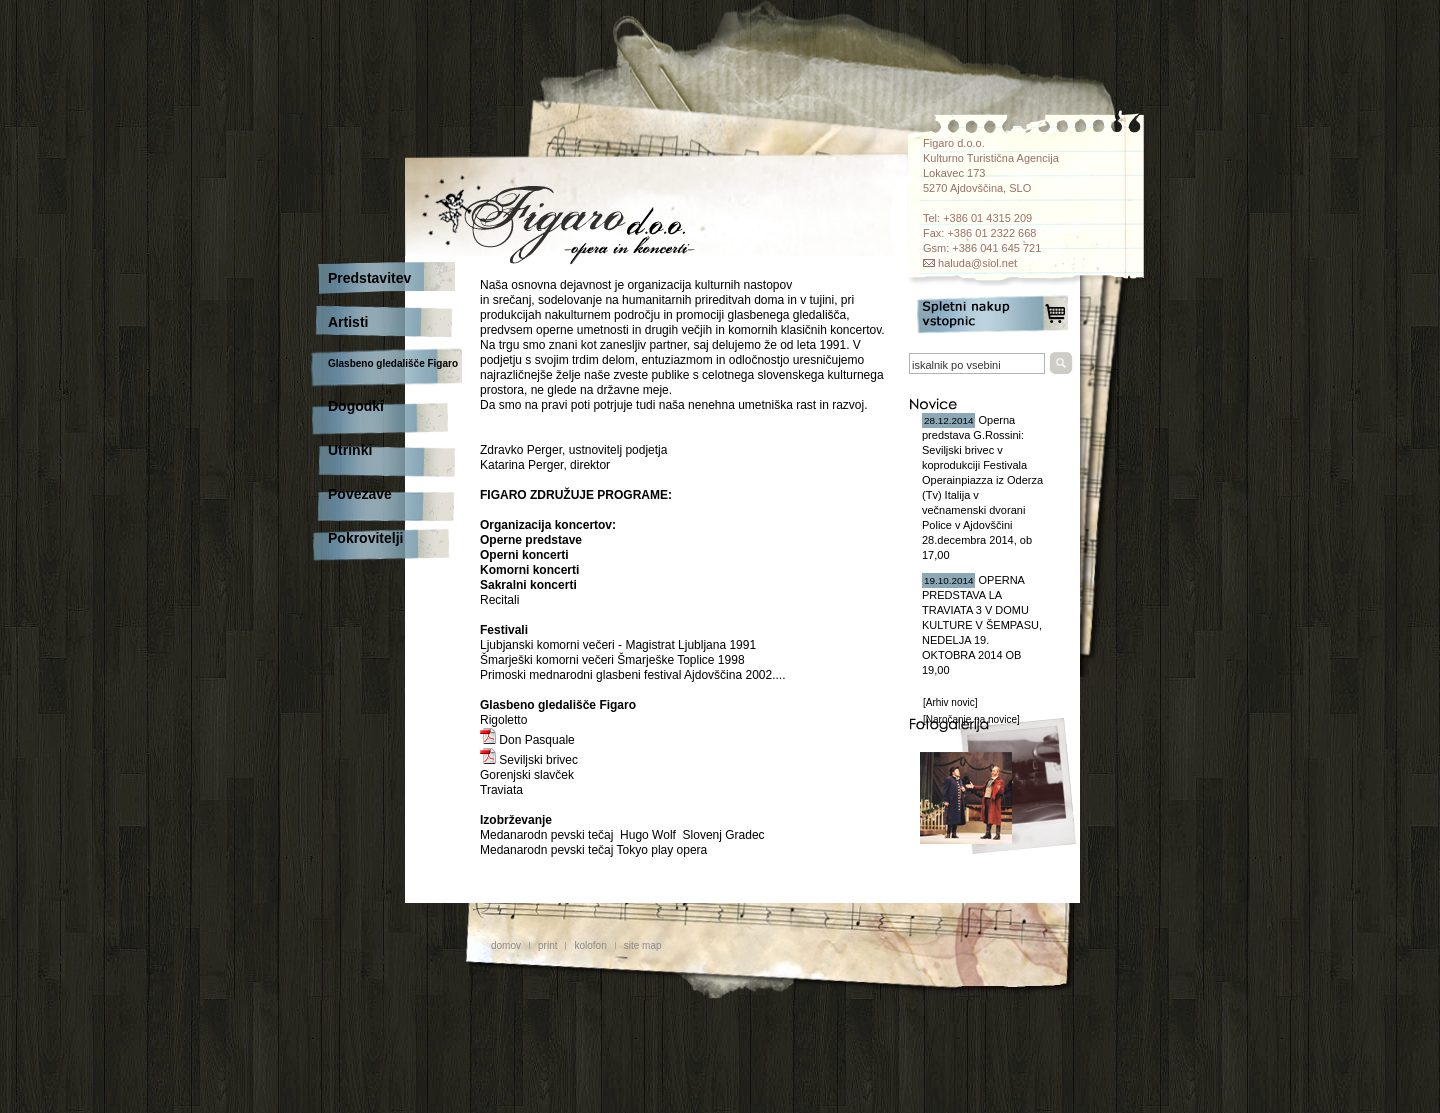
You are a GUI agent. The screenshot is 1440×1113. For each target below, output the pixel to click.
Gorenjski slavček (527, 775)
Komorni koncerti (529, 570)
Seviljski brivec (529, 760)
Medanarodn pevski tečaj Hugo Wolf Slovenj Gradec (622, 835)
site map (643, 945)
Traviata (501, 790)
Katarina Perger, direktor (545, 465)
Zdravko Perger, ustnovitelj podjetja (573, 450)
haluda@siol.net (977, 263)
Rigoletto (503, 720)
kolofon (590, 945)
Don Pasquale (527, 740)
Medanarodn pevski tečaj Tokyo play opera (593, 850)
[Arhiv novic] (950, 702)
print (547, 945)
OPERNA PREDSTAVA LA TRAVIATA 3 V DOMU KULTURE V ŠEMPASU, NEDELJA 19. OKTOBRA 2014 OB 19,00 (982, 625)
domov (506, 945)
